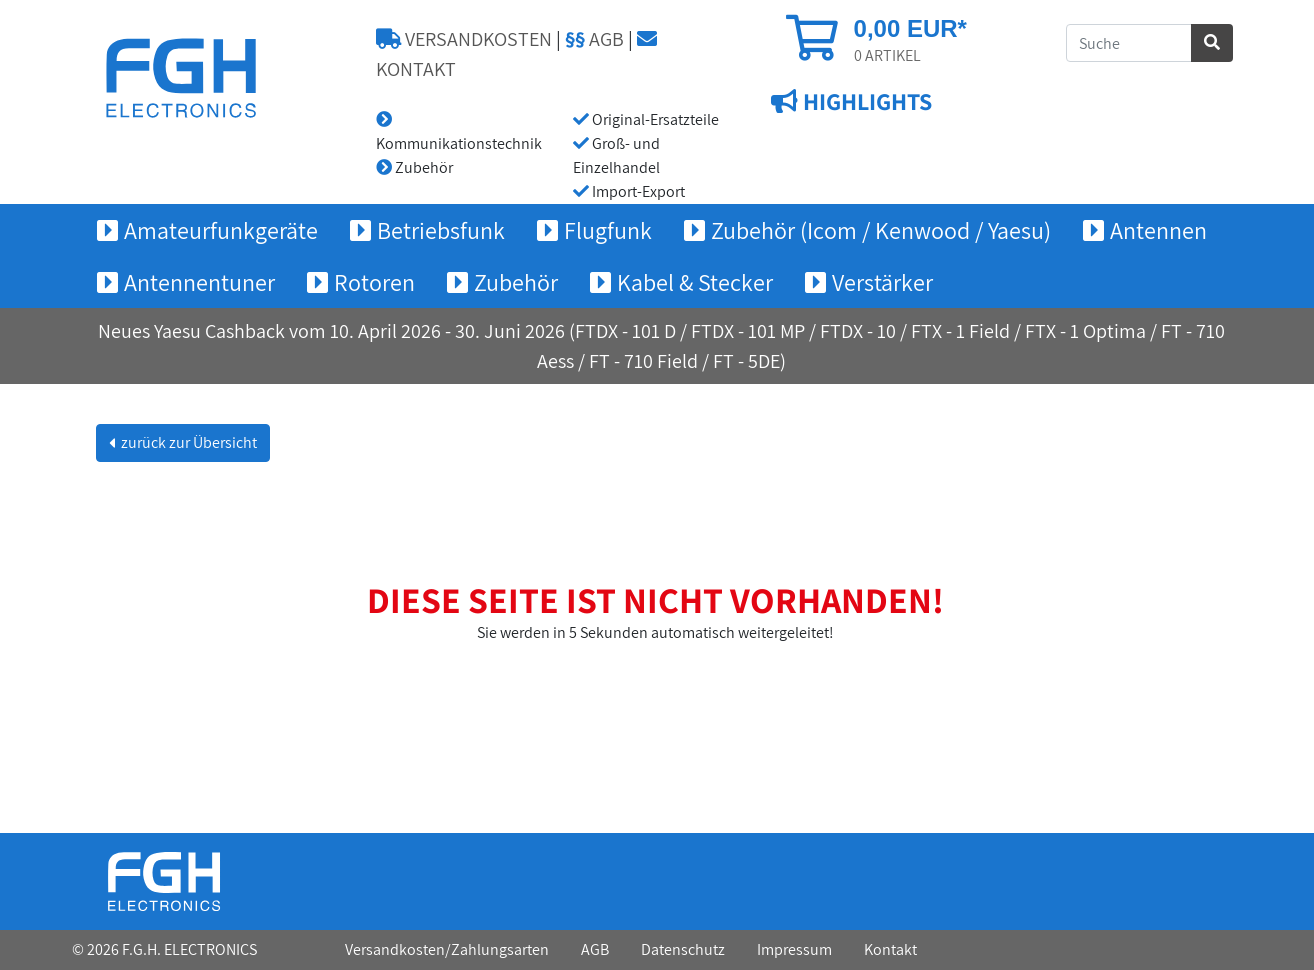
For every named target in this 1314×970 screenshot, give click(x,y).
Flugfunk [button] (608, 230)
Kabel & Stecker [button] (695, 282)
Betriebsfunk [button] (441, 230)
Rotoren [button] (374, 282)
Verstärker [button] (882, 282)
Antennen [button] (1158, 230)
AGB (594, 39)
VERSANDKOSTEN (464, 39)
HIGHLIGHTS (865, 101)
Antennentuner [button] (199, 282)
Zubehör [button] (516, 282)
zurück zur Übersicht (187, 442)
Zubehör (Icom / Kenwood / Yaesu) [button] (881, 230)
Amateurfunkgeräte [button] (221, 230)
